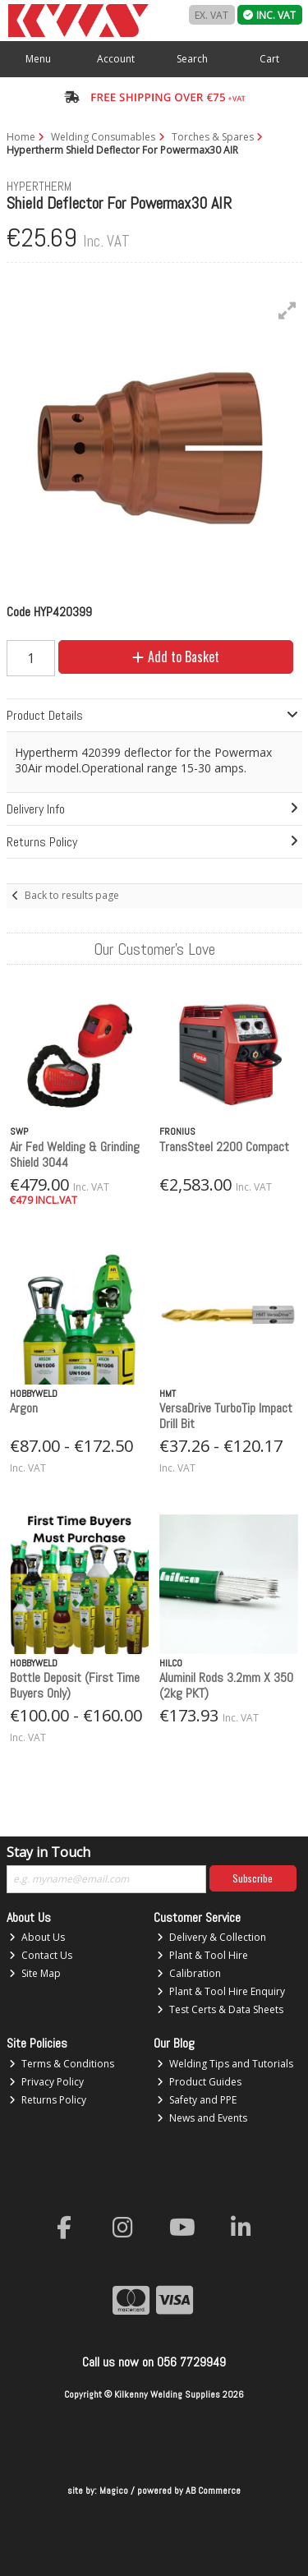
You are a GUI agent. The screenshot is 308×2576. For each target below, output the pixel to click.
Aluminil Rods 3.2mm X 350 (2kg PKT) (226, 1685)
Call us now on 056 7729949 (154, 2362)
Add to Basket (175, 656)
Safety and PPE (197, 2100)
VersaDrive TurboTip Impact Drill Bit (225, 1415)
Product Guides (199, 2082)
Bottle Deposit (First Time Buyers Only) (75, 1685)
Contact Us (40, 1955)
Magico (113, 2490)
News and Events (202, 2118)
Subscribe (252, 1878)
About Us (37, 1937)
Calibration (189, 1973)
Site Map (35, 1973)
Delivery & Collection (211, 1937)
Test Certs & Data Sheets (220, 2009)
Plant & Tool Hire (202, 1955)
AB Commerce (213, 2490)
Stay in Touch (48, 1853)
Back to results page (72, 895)
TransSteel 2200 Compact (224, 1146)
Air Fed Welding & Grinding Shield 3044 (75, 1154)
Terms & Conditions (61, 2064)
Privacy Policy (46, 2082)
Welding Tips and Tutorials (225, 2064)
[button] (287, 310)
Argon (24, 1408)
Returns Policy (47, 2100)
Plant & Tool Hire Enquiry (221, 1991)
